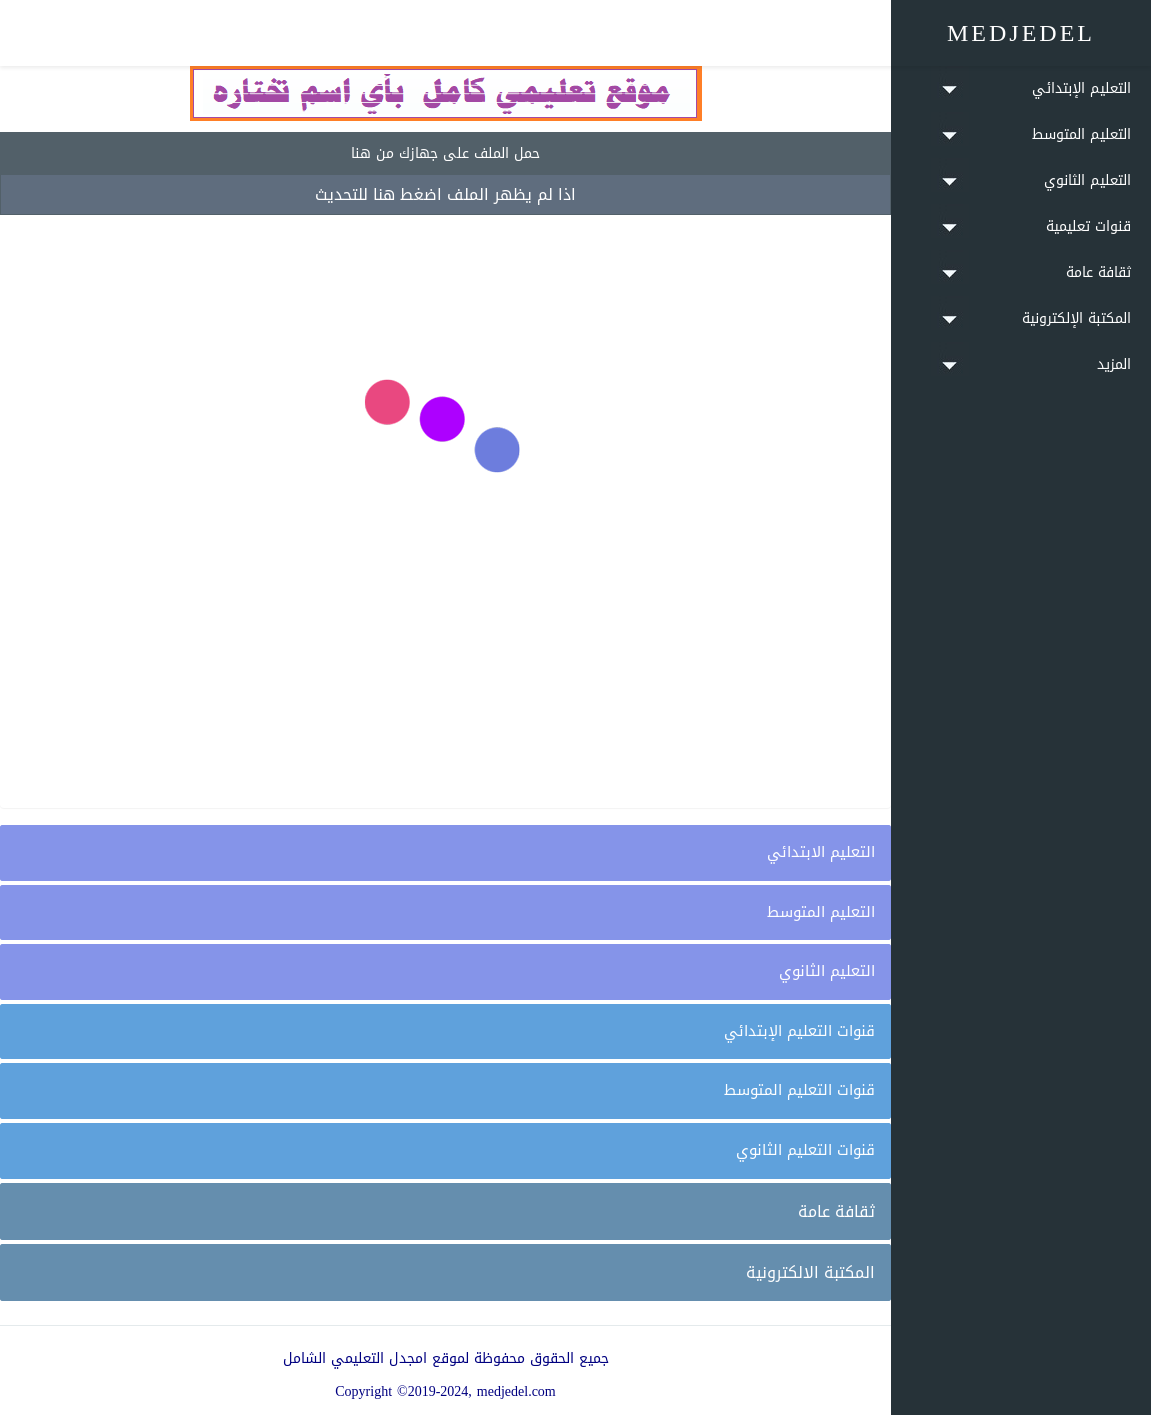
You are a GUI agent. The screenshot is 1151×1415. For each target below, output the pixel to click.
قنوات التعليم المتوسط (799, 1090)
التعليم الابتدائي (821, 852)
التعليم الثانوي (827, 971)
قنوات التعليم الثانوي (805, 1150)
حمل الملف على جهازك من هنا (445, 153)
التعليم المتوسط (821, 912)
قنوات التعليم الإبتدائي (799, 1031)
